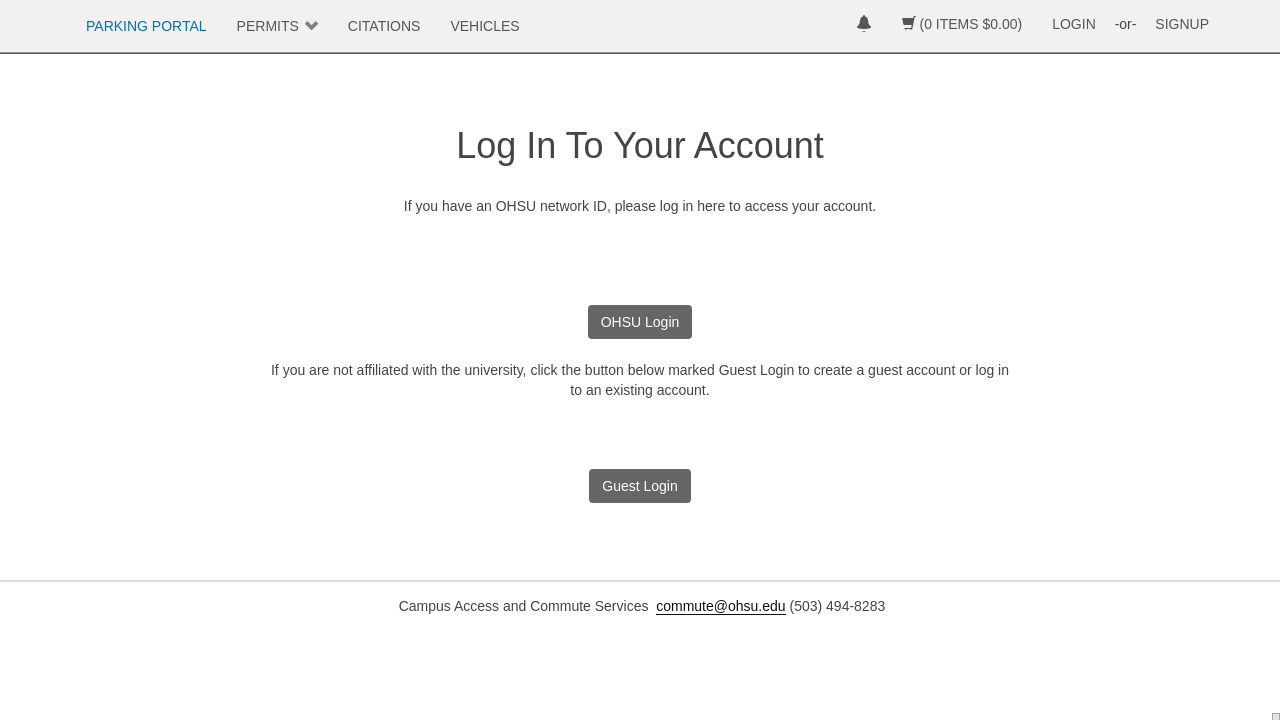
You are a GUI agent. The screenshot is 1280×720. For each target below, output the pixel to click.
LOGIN (1074, 24)
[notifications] (864, 26)
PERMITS (268, 26)
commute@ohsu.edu (720, 606)
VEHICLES (484, 26)
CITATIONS (384, 26)
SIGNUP (1182, 24)
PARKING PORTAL (146, 26)
